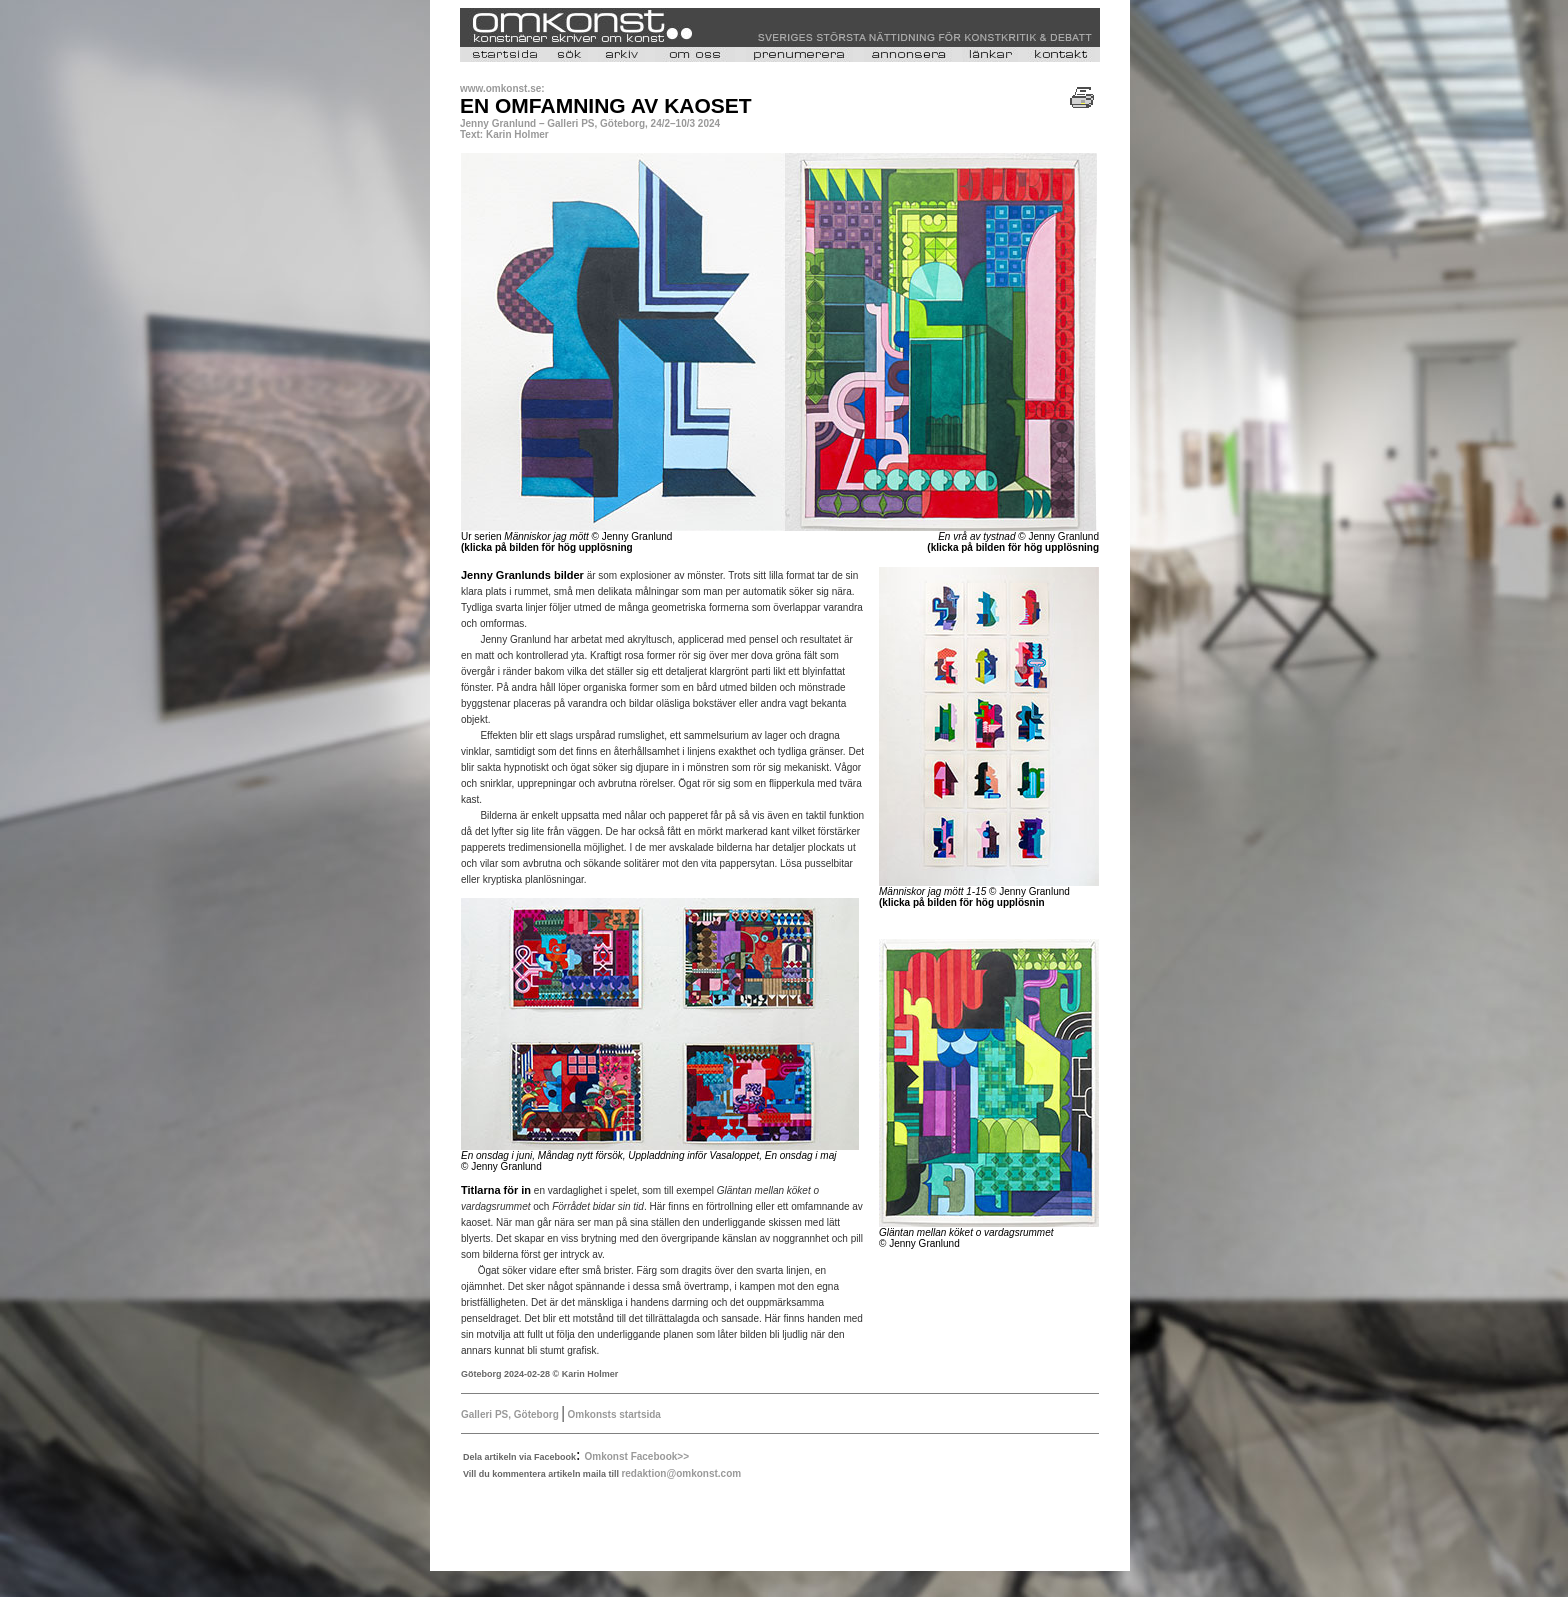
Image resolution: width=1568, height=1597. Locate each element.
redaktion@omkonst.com (681, 1473)
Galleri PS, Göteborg (511, 1414)
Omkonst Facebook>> (637, 1456)
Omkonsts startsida (613, 1414)
